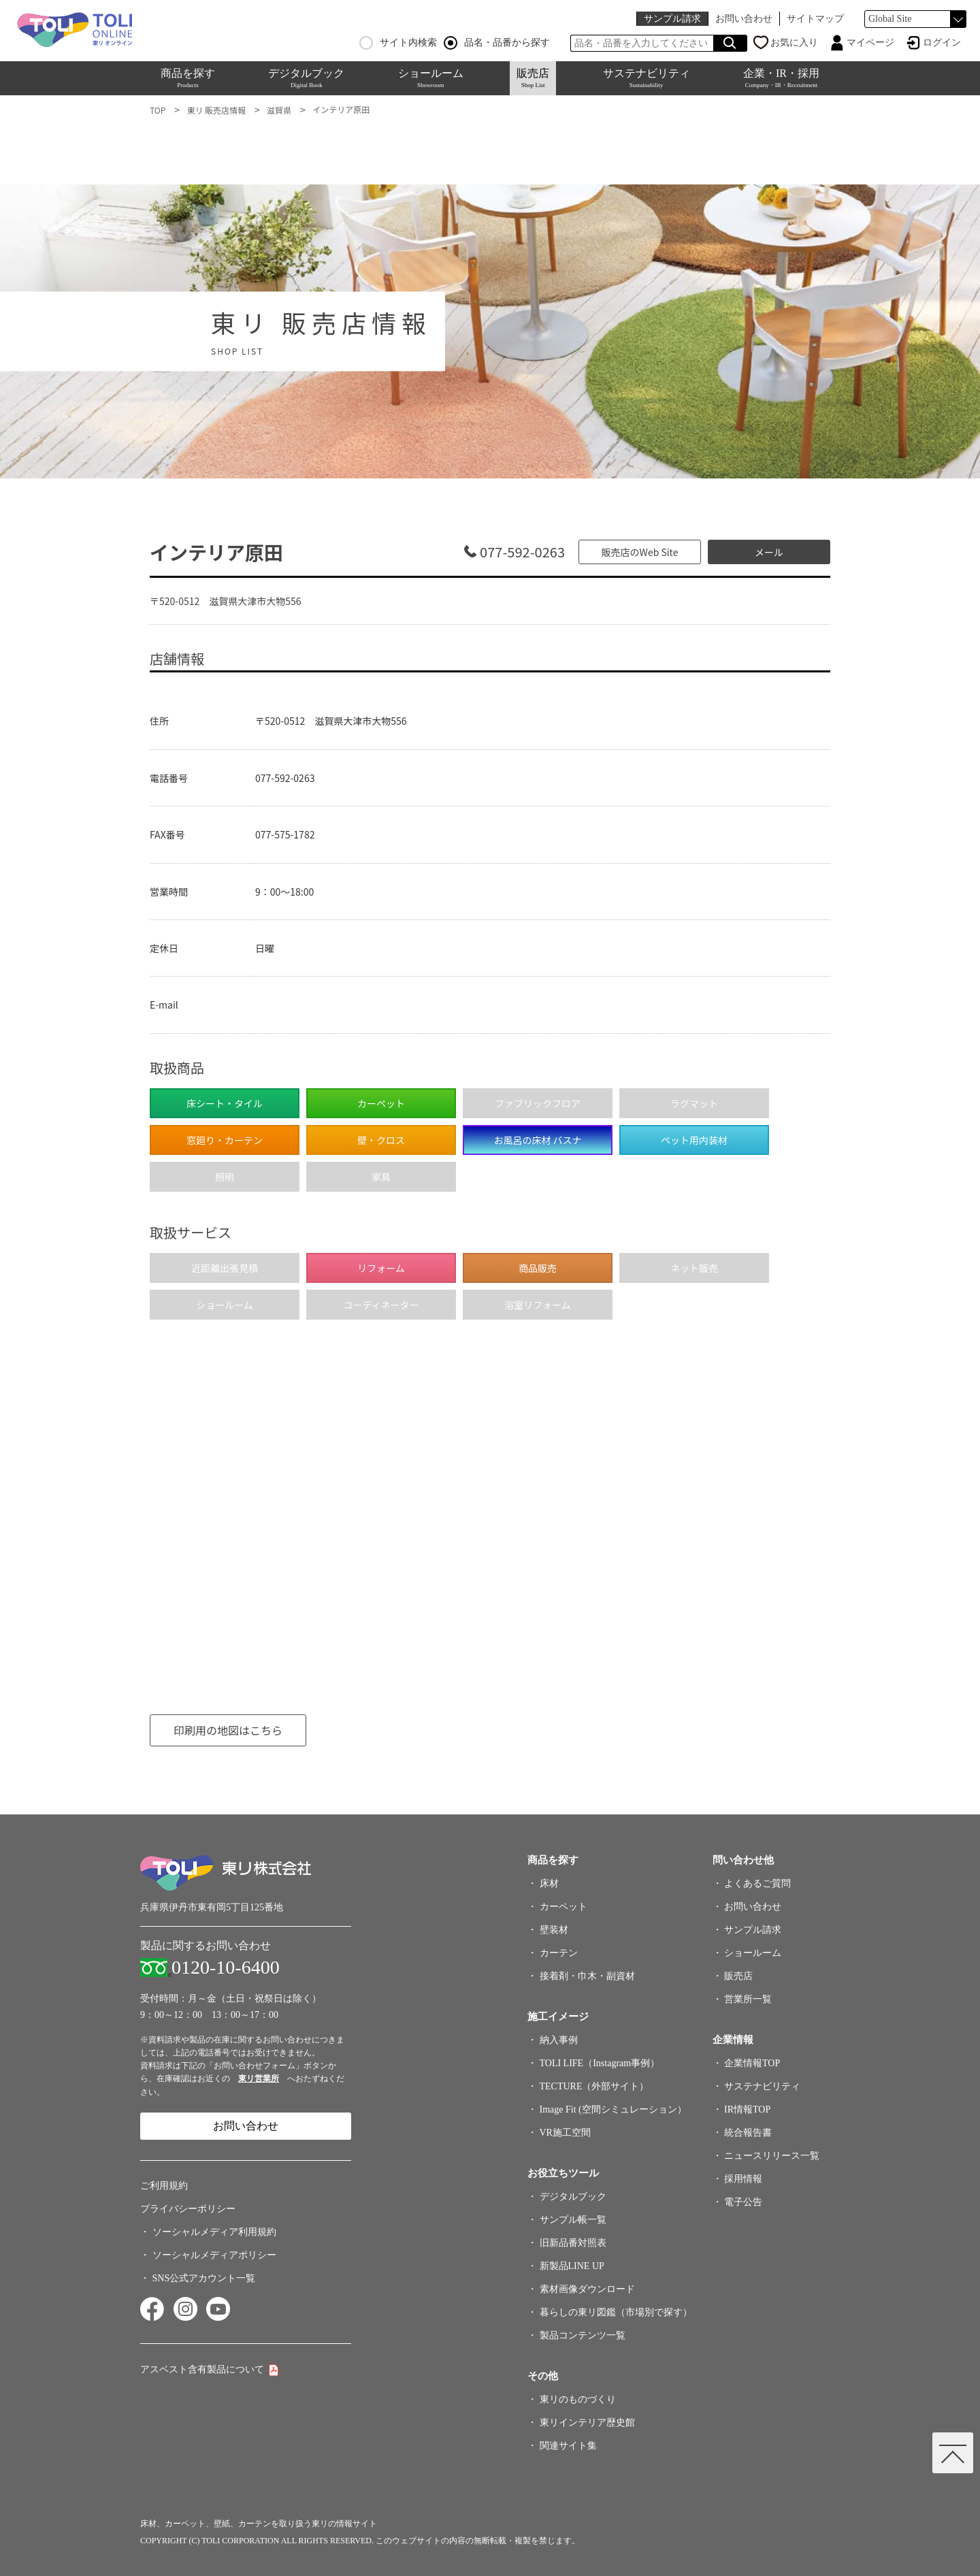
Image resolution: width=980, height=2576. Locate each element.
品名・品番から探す (497, 43)
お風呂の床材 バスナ (537, 1140)
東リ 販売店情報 (216, 110)
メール (769, 552)
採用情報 (743, 2179)
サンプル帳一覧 (573, 2220)
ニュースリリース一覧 (771, 2156)
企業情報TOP (752, 2063)
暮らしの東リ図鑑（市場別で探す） (616, 2312)
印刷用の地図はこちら (228, 1730)
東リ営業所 (258, 2078)
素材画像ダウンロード (587, 2289)
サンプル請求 (672, 19)
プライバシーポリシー (187, 2209)
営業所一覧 (748, 1999)
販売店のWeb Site (640, 552)
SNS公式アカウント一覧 (204, 2278)
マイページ (870, 42)
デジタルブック (306, 77)
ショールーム (430, 77)
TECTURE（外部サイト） (594, 2086)
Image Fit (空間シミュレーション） (613, 2109)
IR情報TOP (747, 2109)
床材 (549, 1883)
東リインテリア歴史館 (587, 2422)
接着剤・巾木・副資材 (587, 1976)
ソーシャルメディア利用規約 (214, 2232)
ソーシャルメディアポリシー (214, 2255)
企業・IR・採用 (781, 77)
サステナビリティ (646, 77)
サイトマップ (815, 19)
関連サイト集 (568, 2446)
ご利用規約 (164, 2186)
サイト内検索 (398, 43)
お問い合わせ (743, 19)
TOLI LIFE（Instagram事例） (600, 2063)
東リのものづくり (578, 2399)
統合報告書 (748, 2132)
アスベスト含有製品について (202, 2369)
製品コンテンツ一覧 (582, 2335)
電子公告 (743, 2202)
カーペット (563, 1907)
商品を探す (188, 77)
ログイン (942, 42)
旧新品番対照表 (573, 2243)
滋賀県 (279, 110)
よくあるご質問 (757, 1883)
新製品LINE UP (572, 2266)
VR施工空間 (565, 2132)
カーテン (559, 1953)
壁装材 (554, 1930)
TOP (157, 110)
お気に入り (794, 42)
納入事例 (559, 2040)
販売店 (533, 77)
